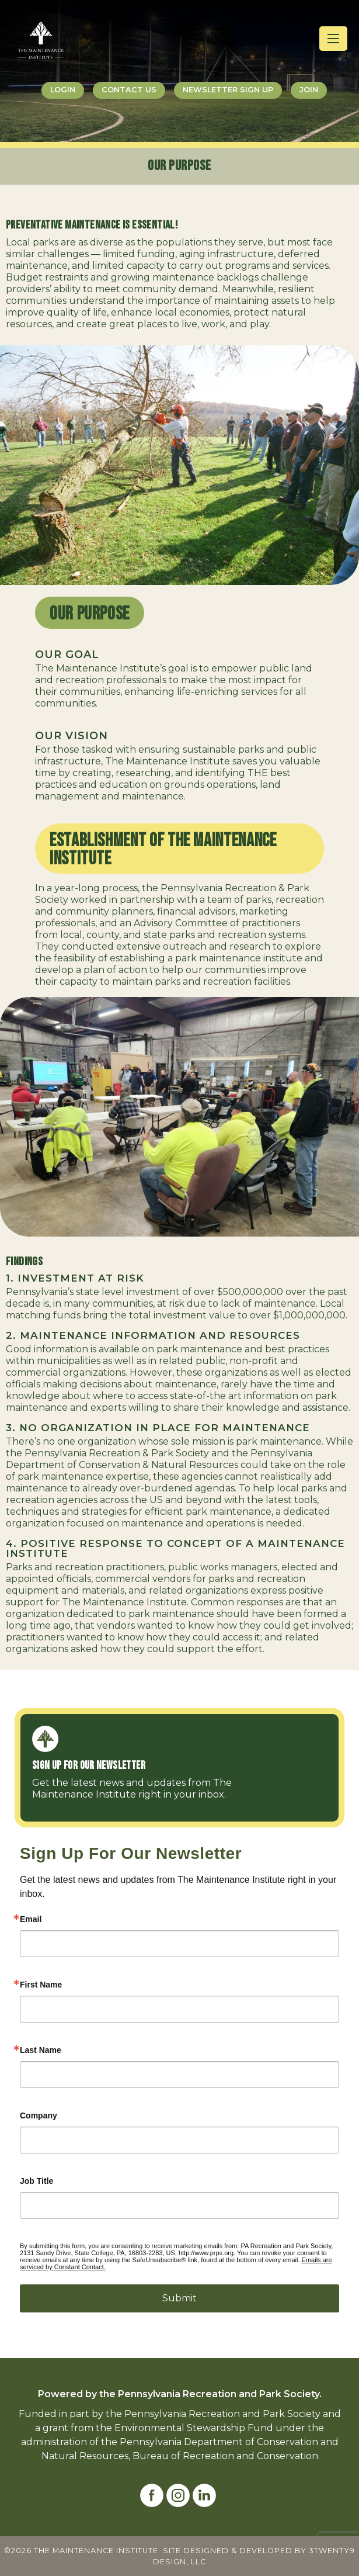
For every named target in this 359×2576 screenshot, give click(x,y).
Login (62, 89)
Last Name (40, 2050)
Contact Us (129, 89)
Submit (179, 2298)
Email (30, 1919)
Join (308, 89)
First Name (41, 1985)
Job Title (36, 2181)
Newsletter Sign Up (228, 89)
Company (38, 2115)
